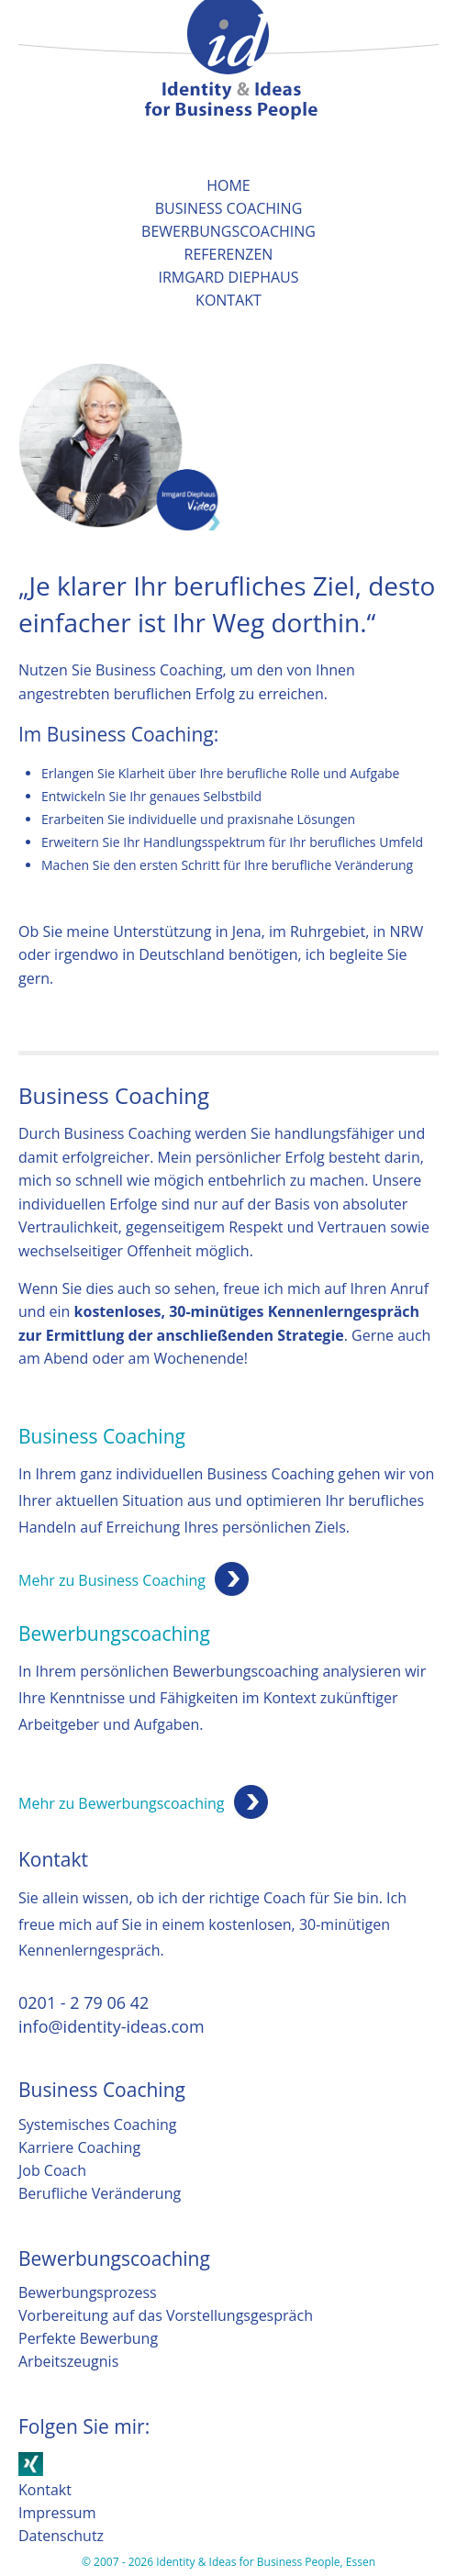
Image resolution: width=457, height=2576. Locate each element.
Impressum (56, 2513)
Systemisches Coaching (97, 2124)
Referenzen (228, 254)
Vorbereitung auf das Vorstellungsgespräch (165, 2315)
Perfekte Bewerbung (88, 2338)
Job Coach (52, 2170)
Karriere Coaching (79, 2147)
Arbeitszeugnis (68, 2361)
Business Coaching (229, 208)
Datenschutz (61, 2536)
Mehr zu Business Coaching (112, 1580)
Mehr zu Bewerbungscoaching (121, 1803)
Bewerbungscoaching (228, 231)
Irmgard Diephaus (228, 277)
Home (228, 185)
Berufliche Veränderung (99, 2193)
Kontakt (228, 300)
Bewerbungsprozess (87, 2292)
